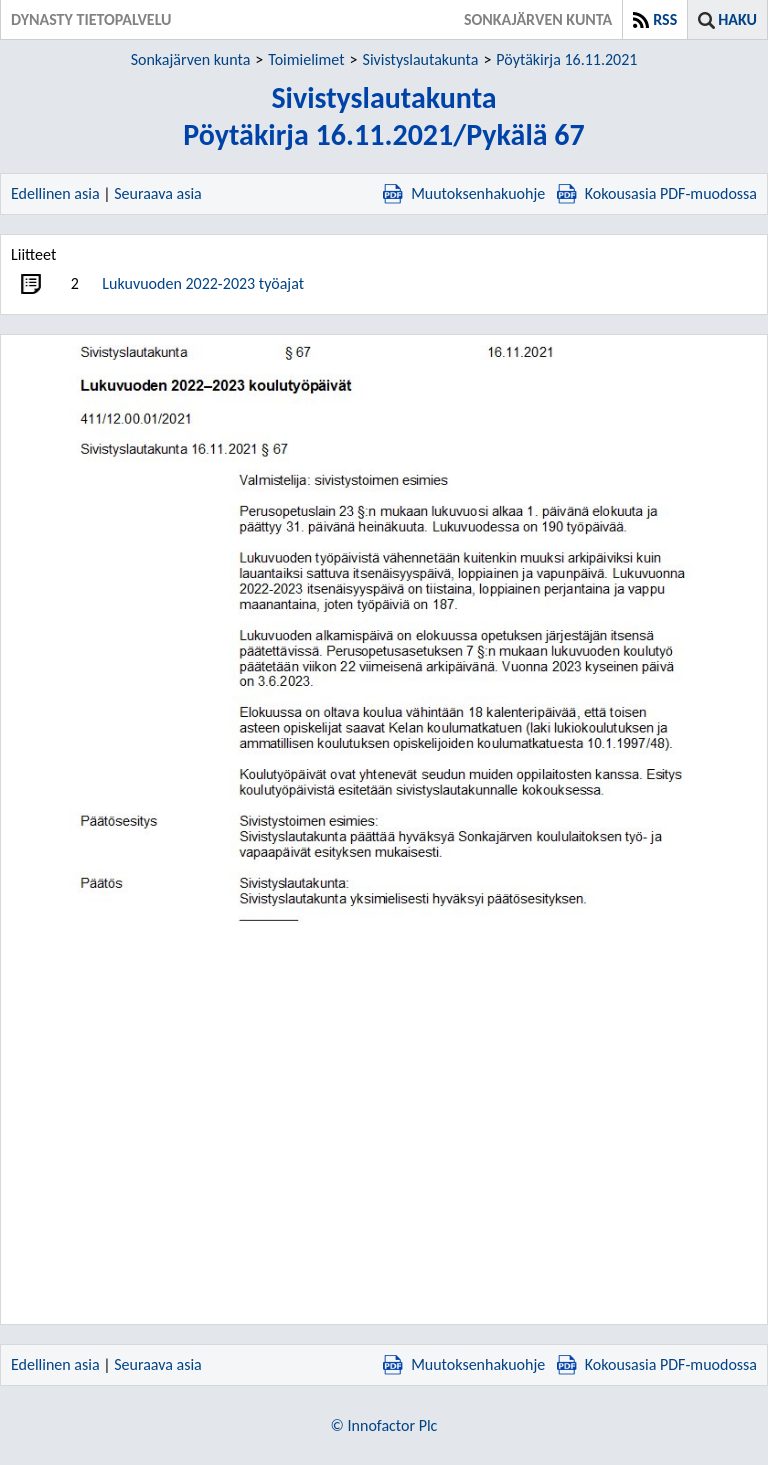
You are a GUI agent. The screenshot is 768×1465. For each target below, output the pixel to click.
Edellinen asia (55, 193)
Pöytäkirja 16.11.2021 (566, 59)
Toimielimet (306, 59)
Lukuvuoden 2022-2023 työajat (203, 283)
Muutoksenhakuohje (464, 193)
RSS (665, 19)
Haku (737, 19)
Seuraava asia (158, 193)
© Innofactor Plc (384, 1425)
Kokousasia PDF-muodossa (657, 193)
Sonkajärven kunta (191, 59)
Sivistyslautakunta (421, 59)
